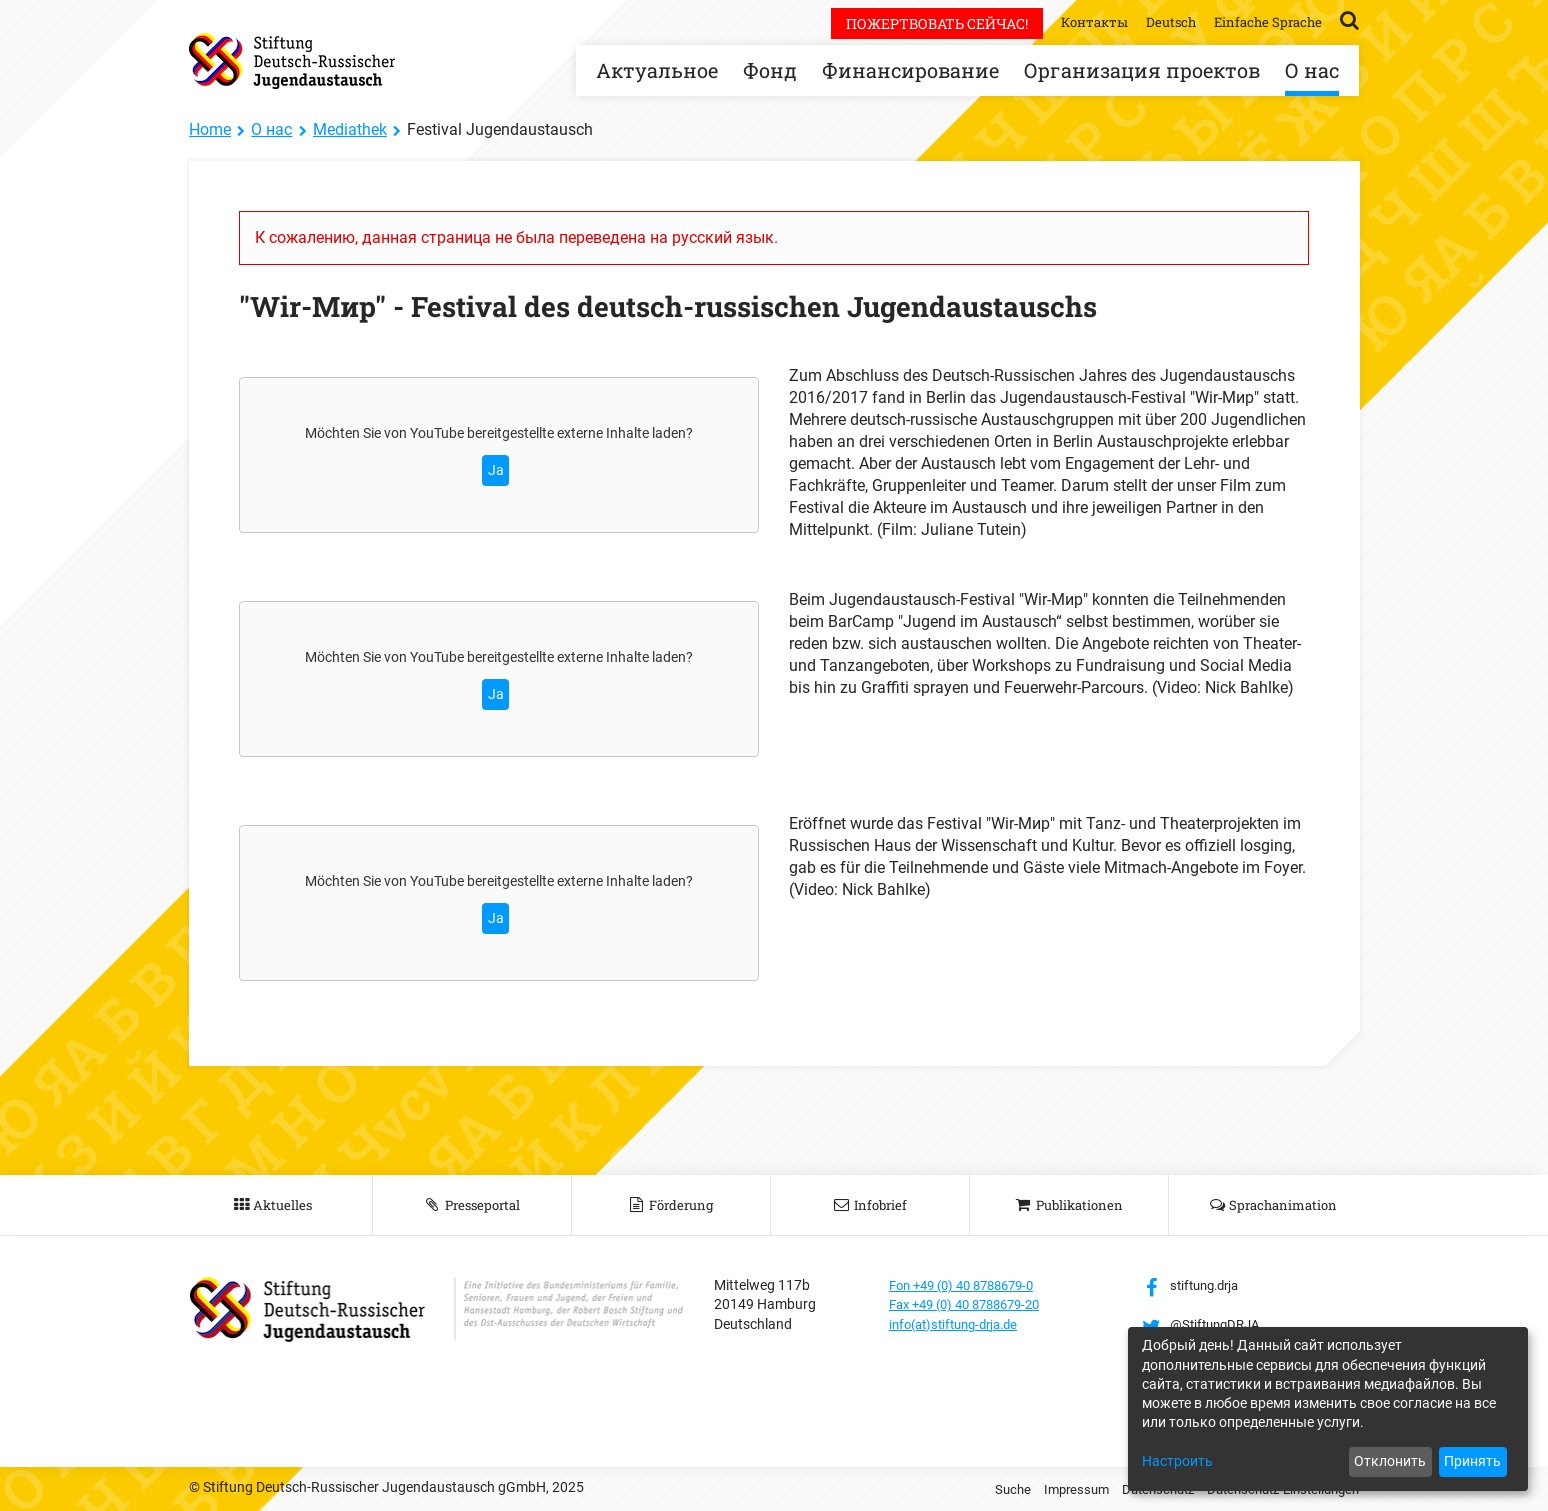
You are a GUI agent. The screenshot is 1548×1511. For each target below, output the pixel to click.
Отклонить (1390, 1461)
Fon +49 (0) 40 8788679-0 (970, 1285)
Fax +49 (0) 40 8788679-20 (973, 1304)
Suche (986, 1489)
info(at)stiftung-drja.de (960, 1324)
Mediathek (350, 129)
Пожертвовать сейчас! (923, 23)
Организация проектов (1142, 70)
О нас (1312, 70)
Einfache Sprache (1265, 21)
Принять (1472, 1461)
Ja (496, 470)
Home (210, 129)
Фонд (770, 70)
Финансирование (910, 70)
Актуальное (657, 70)
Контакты (1083, 21)
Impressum (1053, 1489)
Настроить (1177, 1461)
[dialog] (1328, 1409)
